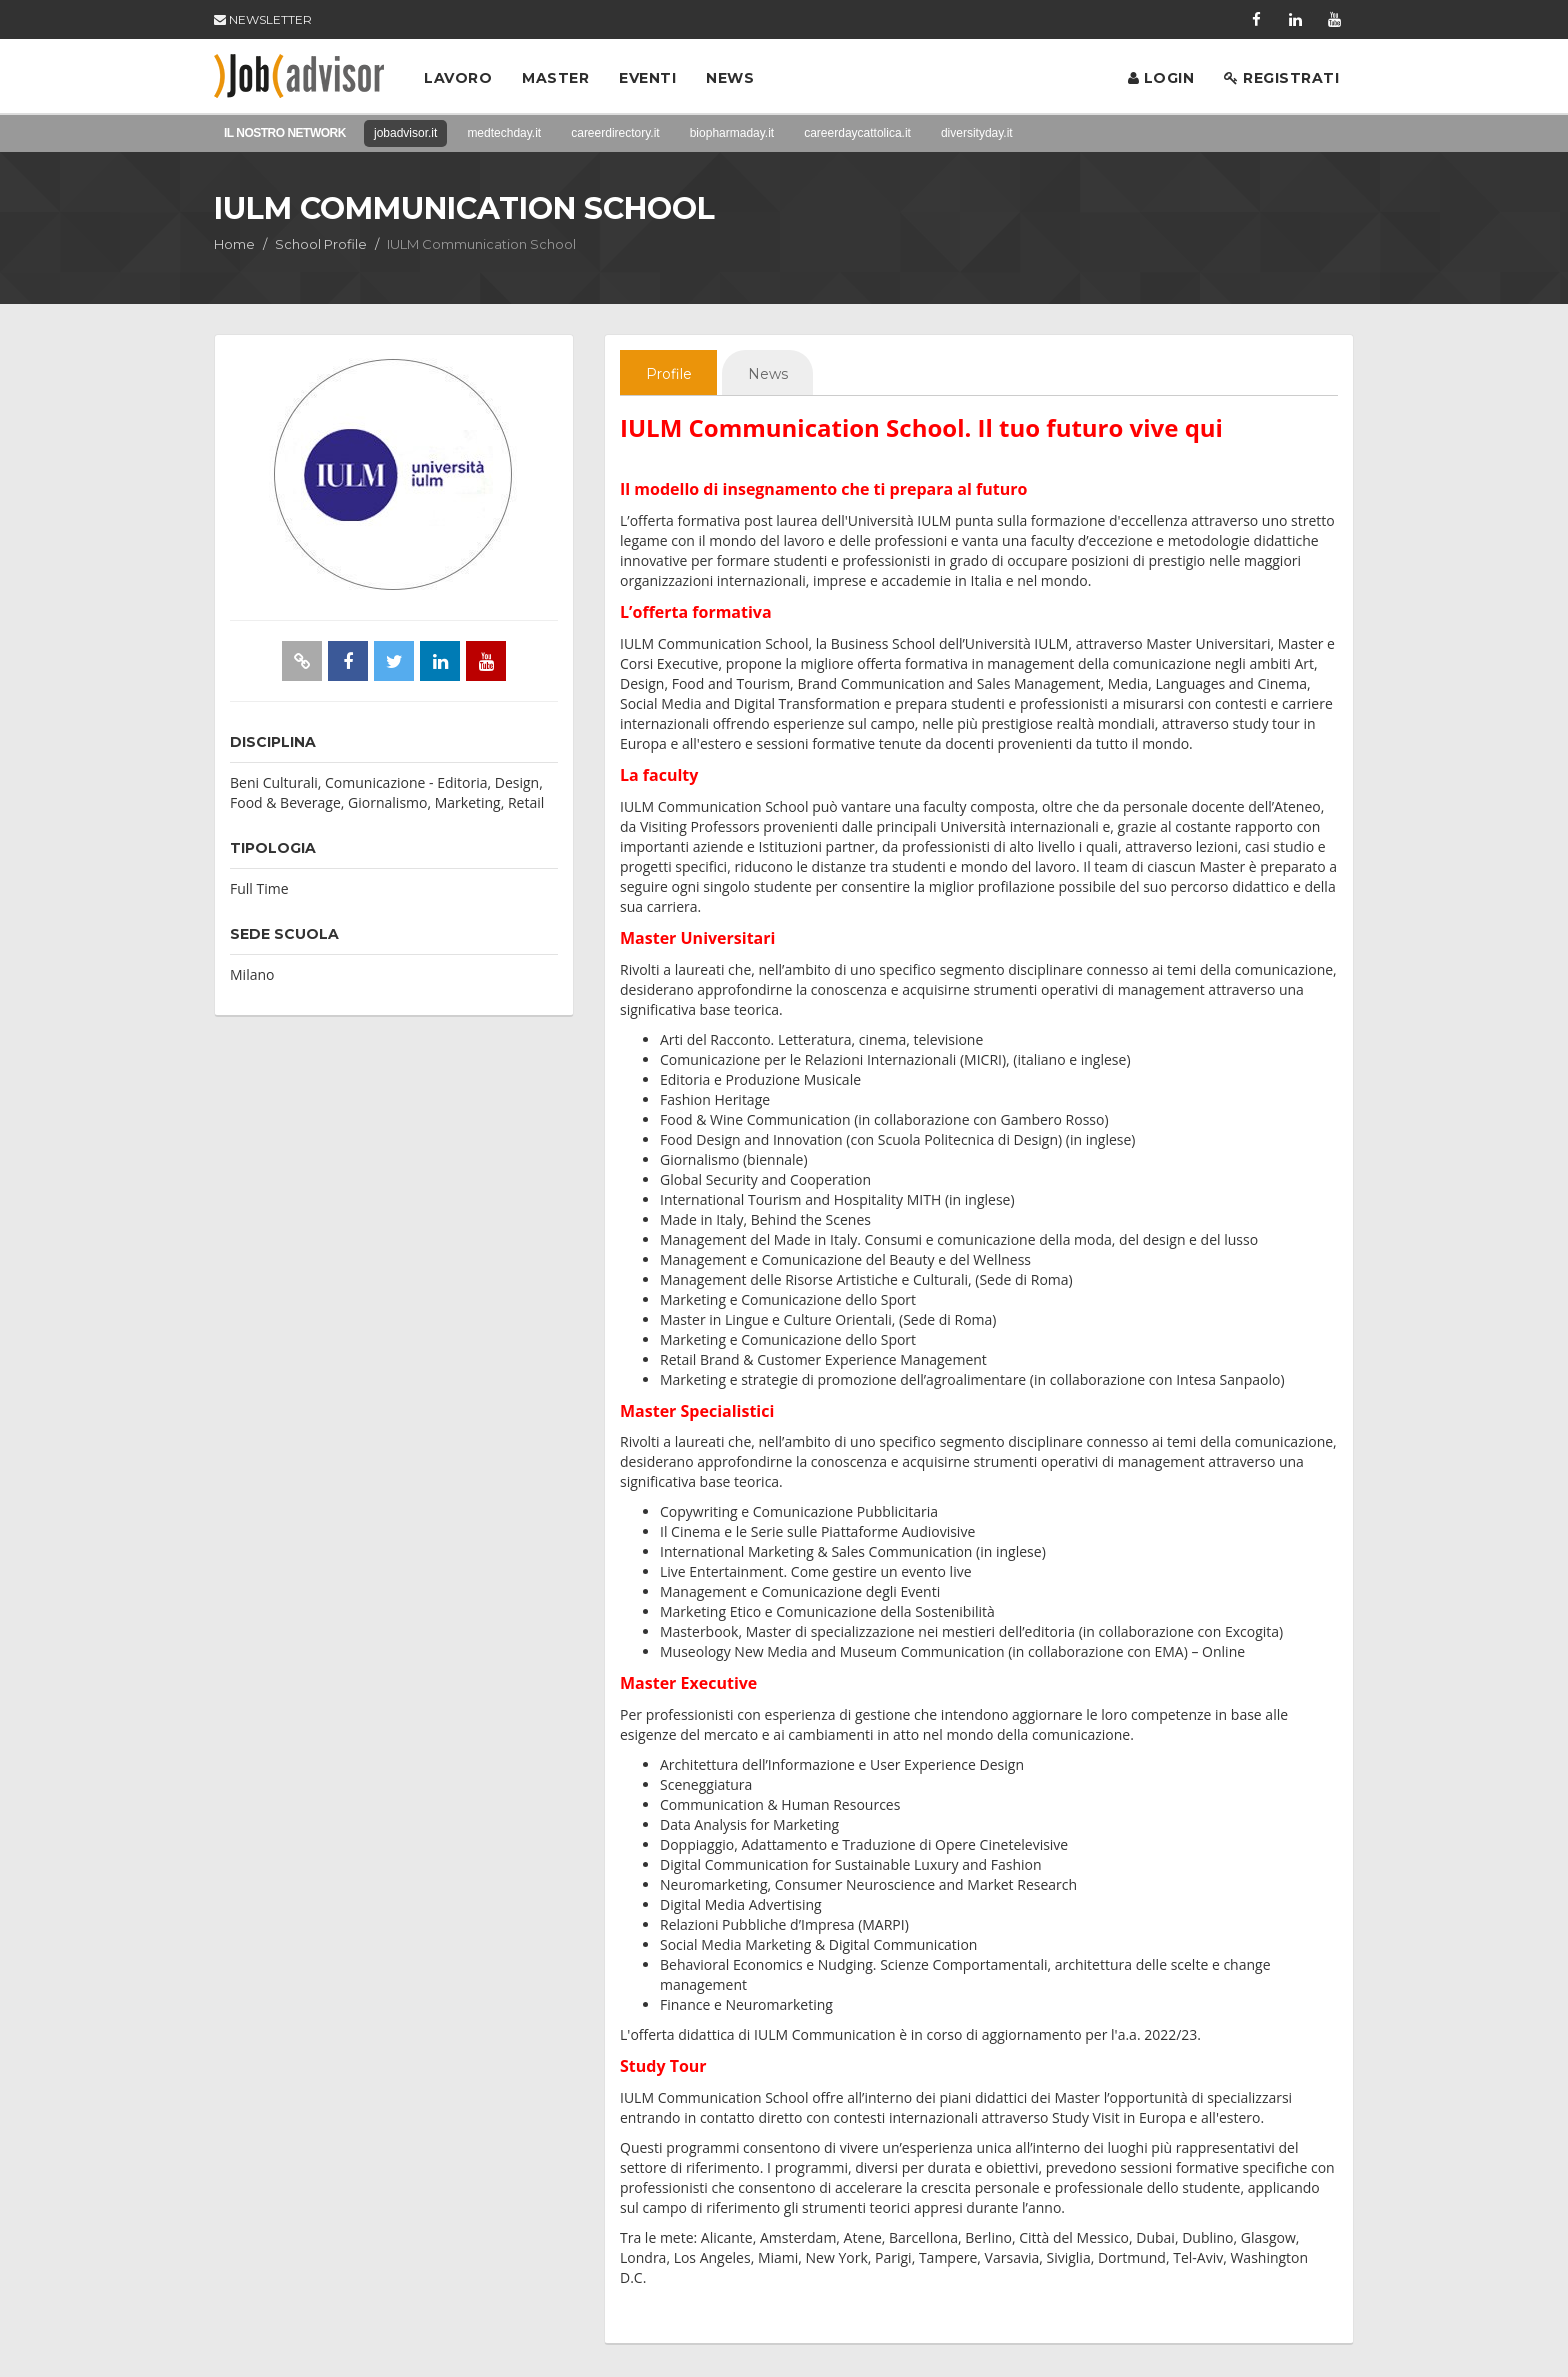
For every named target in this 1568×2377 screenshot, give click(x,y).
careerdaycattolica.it (857, 133)
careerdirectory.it (615, 133)
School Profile (321, 244)
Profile (673, 375)
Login (1161, 78)
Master (555, 78)
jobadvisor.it (405, 133)
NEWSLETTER (263, 19)
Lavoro (458, 78)
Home (234, 244)
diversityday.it (977, 133)
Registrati (1281, 78)
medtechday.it (504, 133)
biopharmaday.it (732, 133)
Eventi (647, 78)
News (730, 78)
